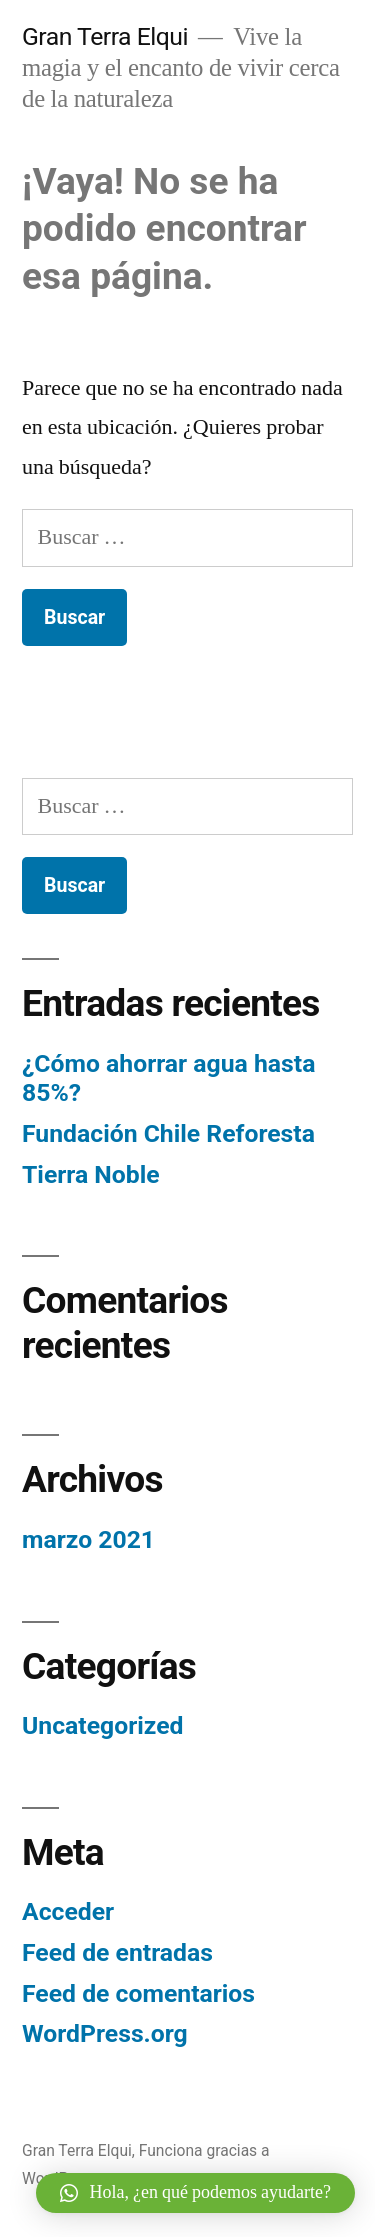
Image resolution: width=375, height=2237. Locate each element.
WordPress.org (105, 2033)
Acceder (68, 1911)
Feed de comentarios (138, 1993)
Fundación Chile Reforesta (168, 1133)
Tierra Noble (91, 1174)
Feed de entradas (117, 1952)
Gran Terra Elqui (105, 36)
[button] (195, 2193)
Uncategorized (103, 1725)
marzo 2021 (88, 1539)
